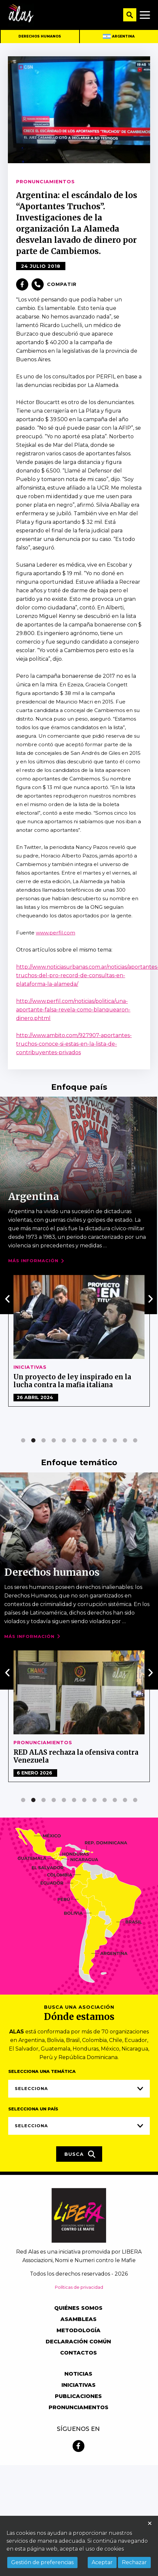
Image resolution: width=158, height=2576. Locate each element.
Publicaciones (78, 2396)
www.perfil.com (55, 933)
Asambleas (78, 2319)
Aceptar (102, 2562)
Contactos (78, 2353)
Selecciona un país (33, 2108)
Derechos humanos (39, 36)
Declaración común (78, 2341)
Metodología (78, 2330)
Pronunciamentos (78, 2407)
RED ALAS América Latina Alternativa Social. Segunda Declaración (77, 1756)
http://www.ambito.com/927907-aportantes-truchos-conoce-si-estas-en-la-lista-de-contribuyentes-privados (74, 1044)
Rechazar (134, 2562)
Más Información (33, 1260)
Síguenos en (78, 2429)
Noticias (27, 1743)
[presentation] (8, 1299)
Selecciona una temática (42, 2071)
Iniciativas (78, 2385)
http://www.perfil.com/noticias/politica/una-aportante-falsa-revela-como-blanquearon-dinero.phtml (73, 1009)
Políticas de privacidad (79, 2287)
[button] (23, 1440)
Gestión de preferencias (42, 2562)
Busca (80, 2154)
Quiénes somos (78, 2308)
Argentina (119, 36)
